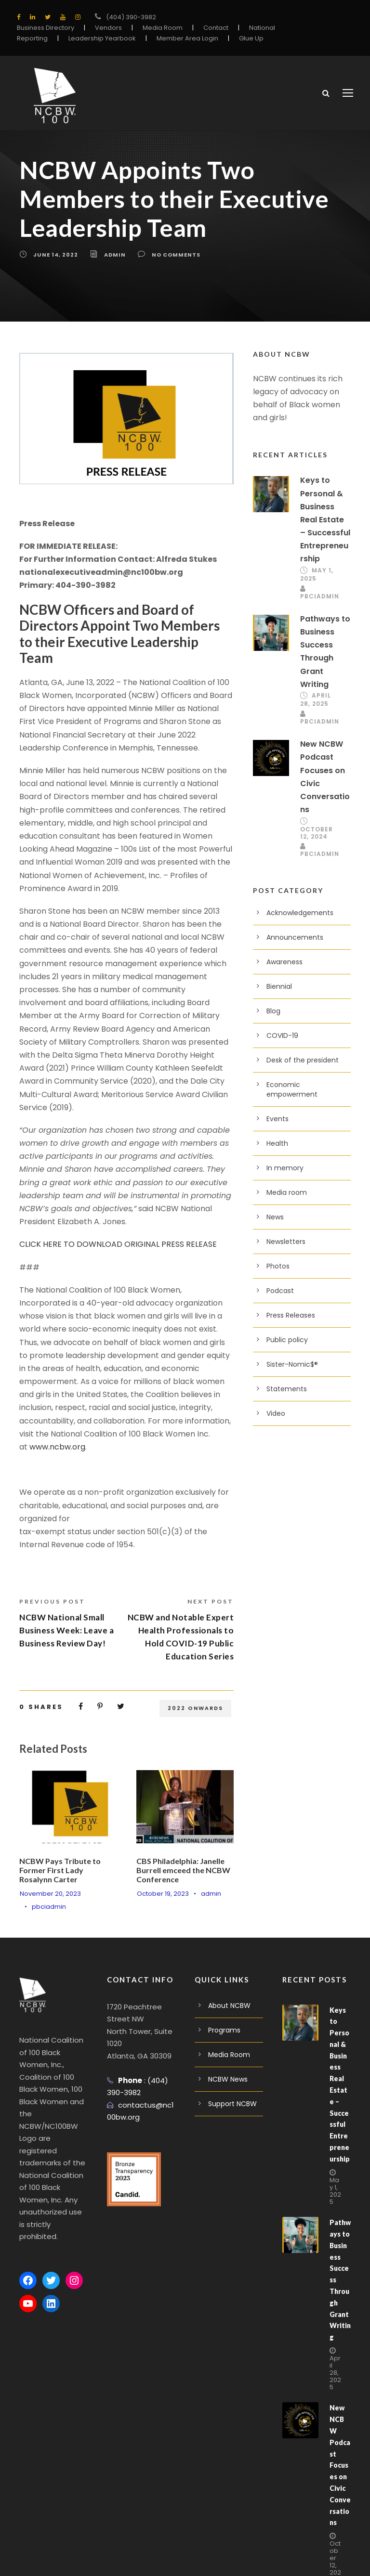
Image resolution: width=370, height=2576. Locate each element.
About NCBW (229, 2007)
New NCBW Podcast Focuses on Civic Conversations (340, 2467)
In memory (285, 1170)
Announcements (294, 939)
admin (115, 256)
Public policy (287, 1341)
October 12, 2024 (316, 834)
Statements (286, 1391)
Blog (273, 1013)
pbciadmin (49, 1908)
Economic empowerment (291, 1091)
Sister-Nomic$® (292, 1366)
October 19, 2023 (163, 1895)
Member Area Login (187, 38)
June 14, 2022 (55, 256)
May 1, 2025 (335, 2192)
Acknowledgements (299, 914)
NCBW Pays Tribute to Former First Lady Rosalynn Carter (60, 1871)
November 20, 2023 (50, 1895)
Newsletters (285, 1243)
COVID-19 (282, 1037)
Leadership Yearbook (102, 38)
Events (277, 1121)
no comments (176, 256)
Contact (215, 27)
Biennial (279, 988)
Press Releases (290, 1317)
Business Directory (45, 27)
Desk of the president (302, 1062)
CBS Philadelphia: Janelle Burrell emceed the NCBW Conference (183, 1871)
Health (277, 1145)
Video (275, 1415)
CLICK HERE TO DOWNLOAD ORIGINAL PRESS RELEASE (118, 1246)
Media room (286, 1194)
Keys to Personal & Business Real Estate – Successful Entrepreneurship (325, 521)
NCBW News (228, 2080)
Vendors (108, 27)
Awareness (284, 964)
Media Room (163, 27)
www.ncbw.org (57, 1448)
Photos (278, 1268)
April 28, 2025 (315, 701)
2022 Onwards (195, 1709)
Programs (224, 2031)
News (275, 1219)
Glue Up (251, 38)
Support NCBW (232, 2105)
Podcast (280, 1292)
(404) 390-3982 (131, 17)
